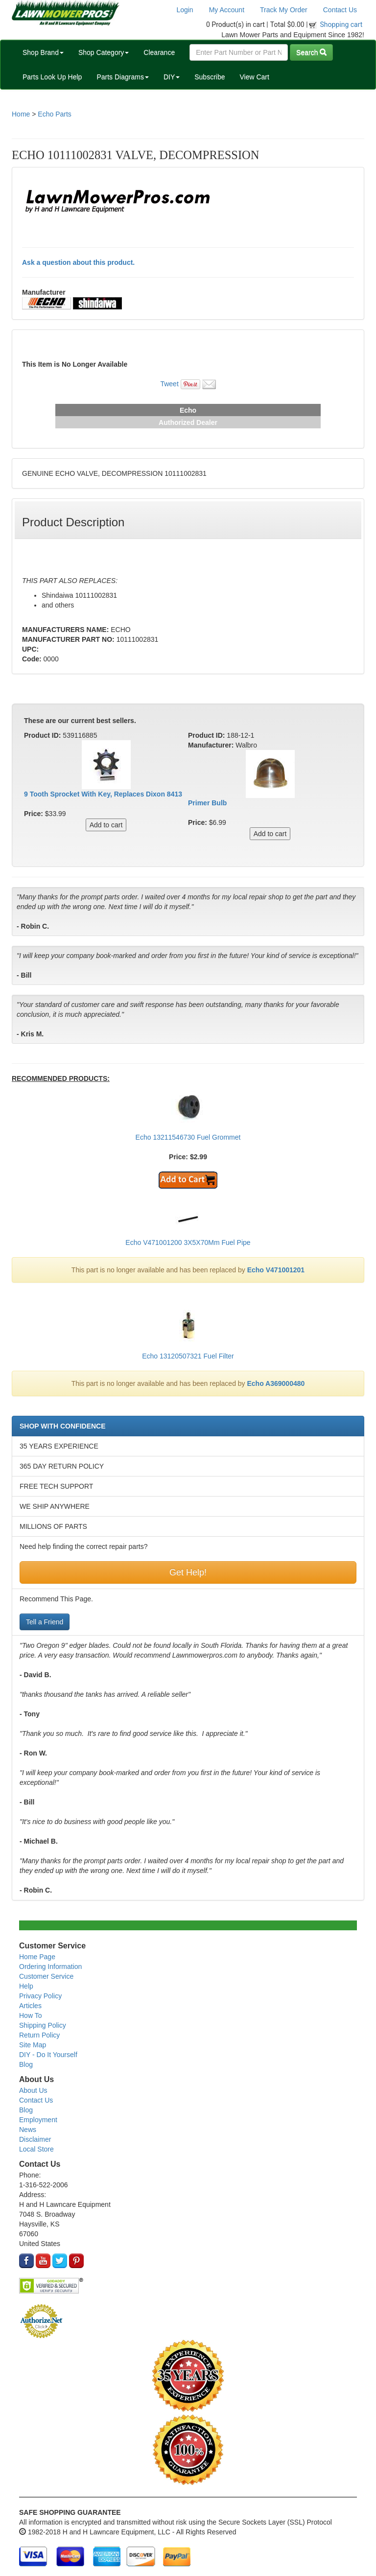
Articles (30, 2006)
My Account (226, 10)
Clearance (159, 52)
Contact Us (340, 10)
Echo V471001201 (276, 1270)
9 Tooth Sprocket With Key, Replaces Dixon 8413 (103, 794)
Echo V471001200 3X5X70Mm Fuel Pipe (187, 1242)
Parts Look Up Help (52, 77)
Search (311, 52)
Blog (26, 2064)
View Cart (254, 77)
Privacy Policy (40, 1996)
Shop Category (103, 52)
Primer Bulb (207, 803)
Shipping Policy (42, 2025)
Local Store (36, 2149)
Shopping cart (341, 24)
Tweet (169, 384)
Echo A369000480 (276, 1383)
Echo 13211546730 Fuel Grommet (188, 1137)
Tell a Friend (44, 1622)
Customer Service (46, 1976)
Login (184, 10)
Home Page (37, 1957)
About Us (33, 2090)
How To (30, 2015)
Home (21, 114)
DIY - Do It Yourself (48, 2055)
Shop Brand (43, 52)
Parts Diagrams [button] (122, 77)
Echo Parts (54, 114)
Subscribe (209, 77)
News (27, 2129)
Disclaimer (35, 2139)
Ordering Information (50, 1966)
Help (26, 1986)
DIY (172, 77)
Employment (38, 2120)
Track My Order (283, 10)
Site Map (32, 2045)
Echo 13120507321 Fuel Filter (188, 1356)
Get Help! (188, 1572)
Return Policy (39, 2035)
